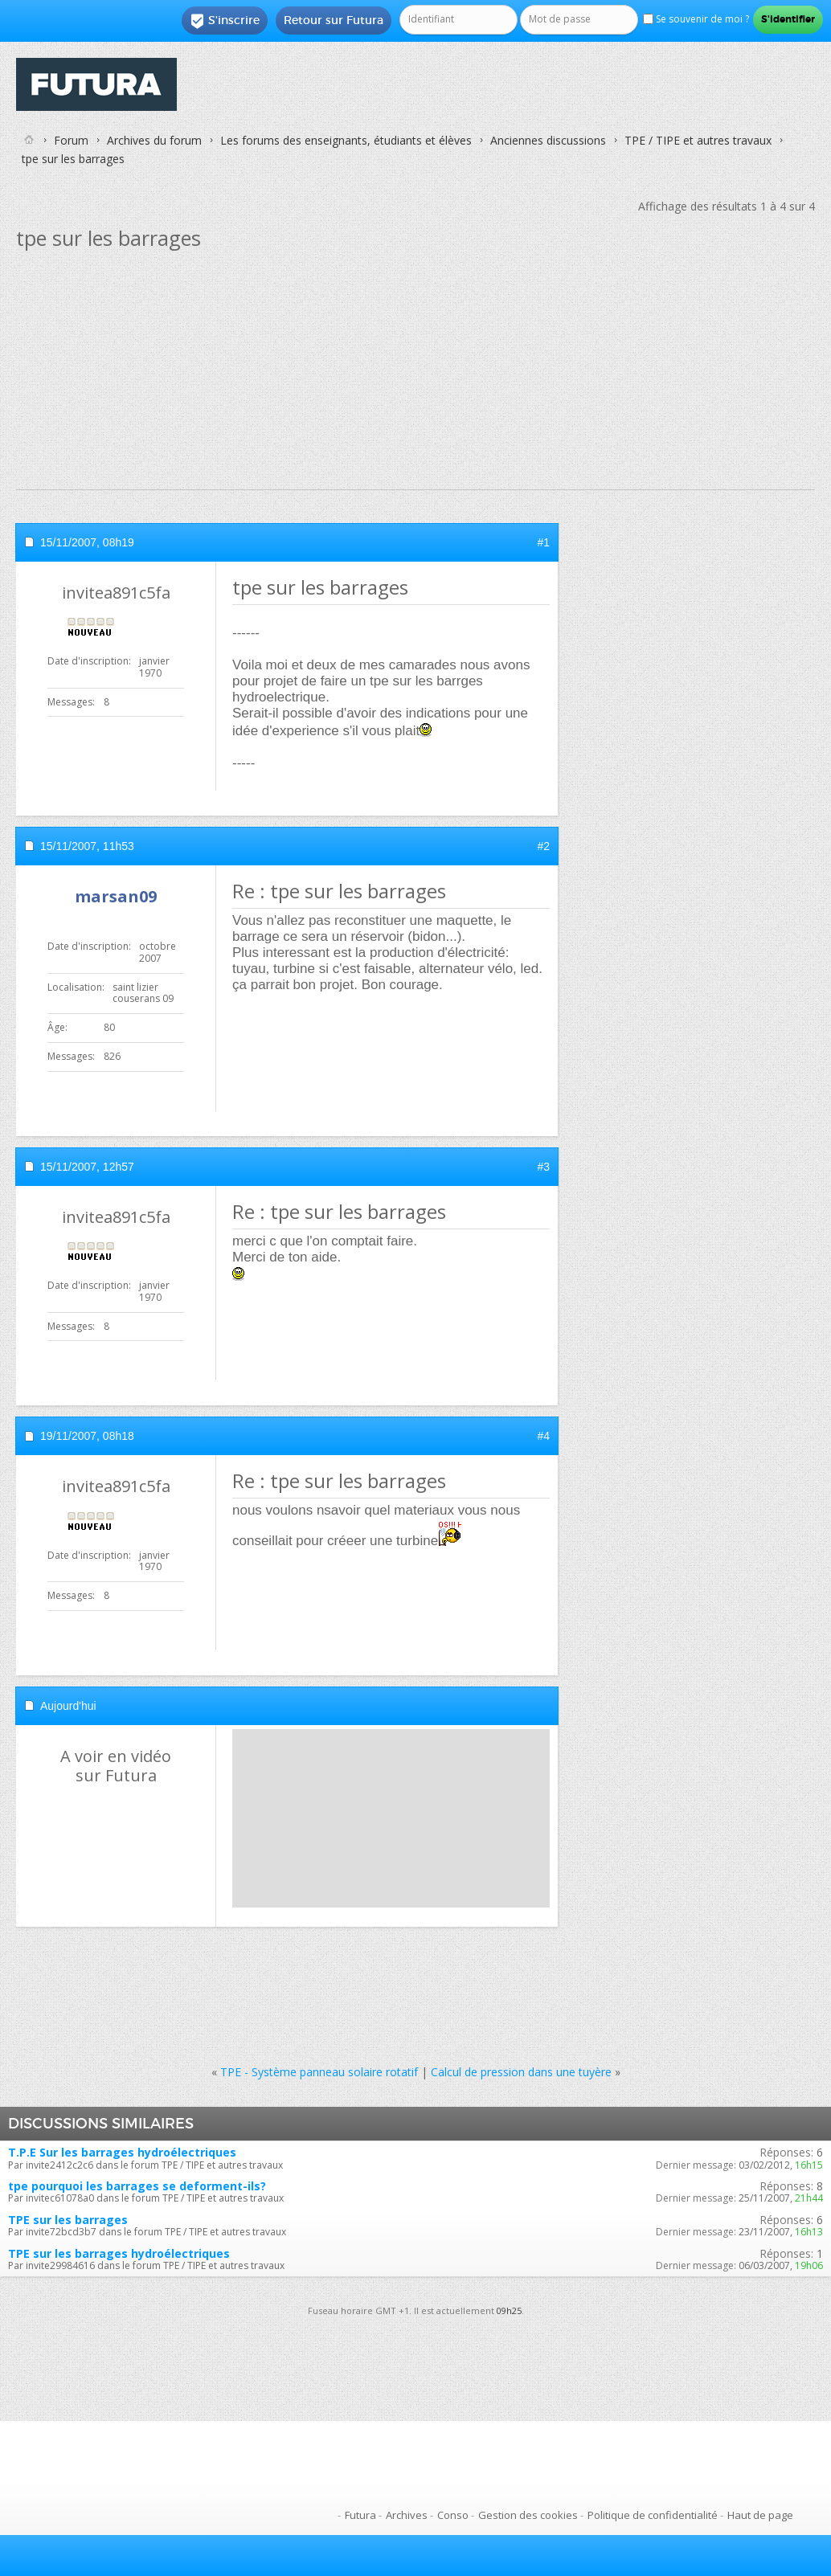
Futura (360, 2515)
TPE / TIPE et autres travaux (698, 140)
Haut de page (760, 2515)
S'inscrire (225, 21)
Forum (71, 140)
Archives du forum (154, 140)
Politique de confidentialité (652, 2515)
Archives (407, 2515)
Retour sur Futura (333, 20)
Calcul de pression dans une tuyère (521, 2071)
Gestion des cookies (528, 2515)
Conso (453, 2515)
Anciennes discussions (548, 140)
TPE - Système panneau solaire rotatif (319, 2071)
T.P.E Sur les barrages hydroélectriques (122, 2152)
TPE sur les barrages (68, 2219)
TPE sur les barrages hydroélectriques (119, 2253)
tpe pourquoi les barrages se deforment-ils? (137, 2186)
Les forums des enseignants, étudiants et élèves (346, 140)
